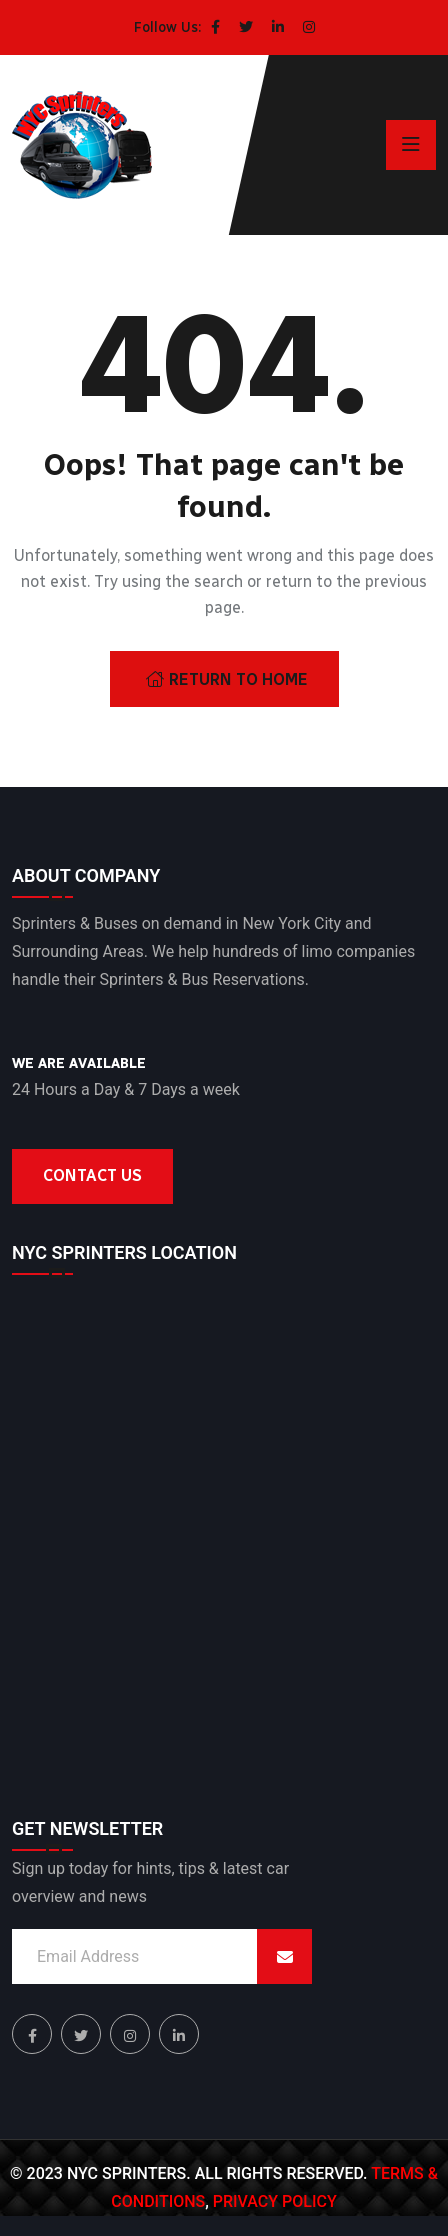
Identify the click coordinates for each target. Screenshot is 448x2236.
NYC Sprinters (126, 2173)
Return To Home (227, 679)
